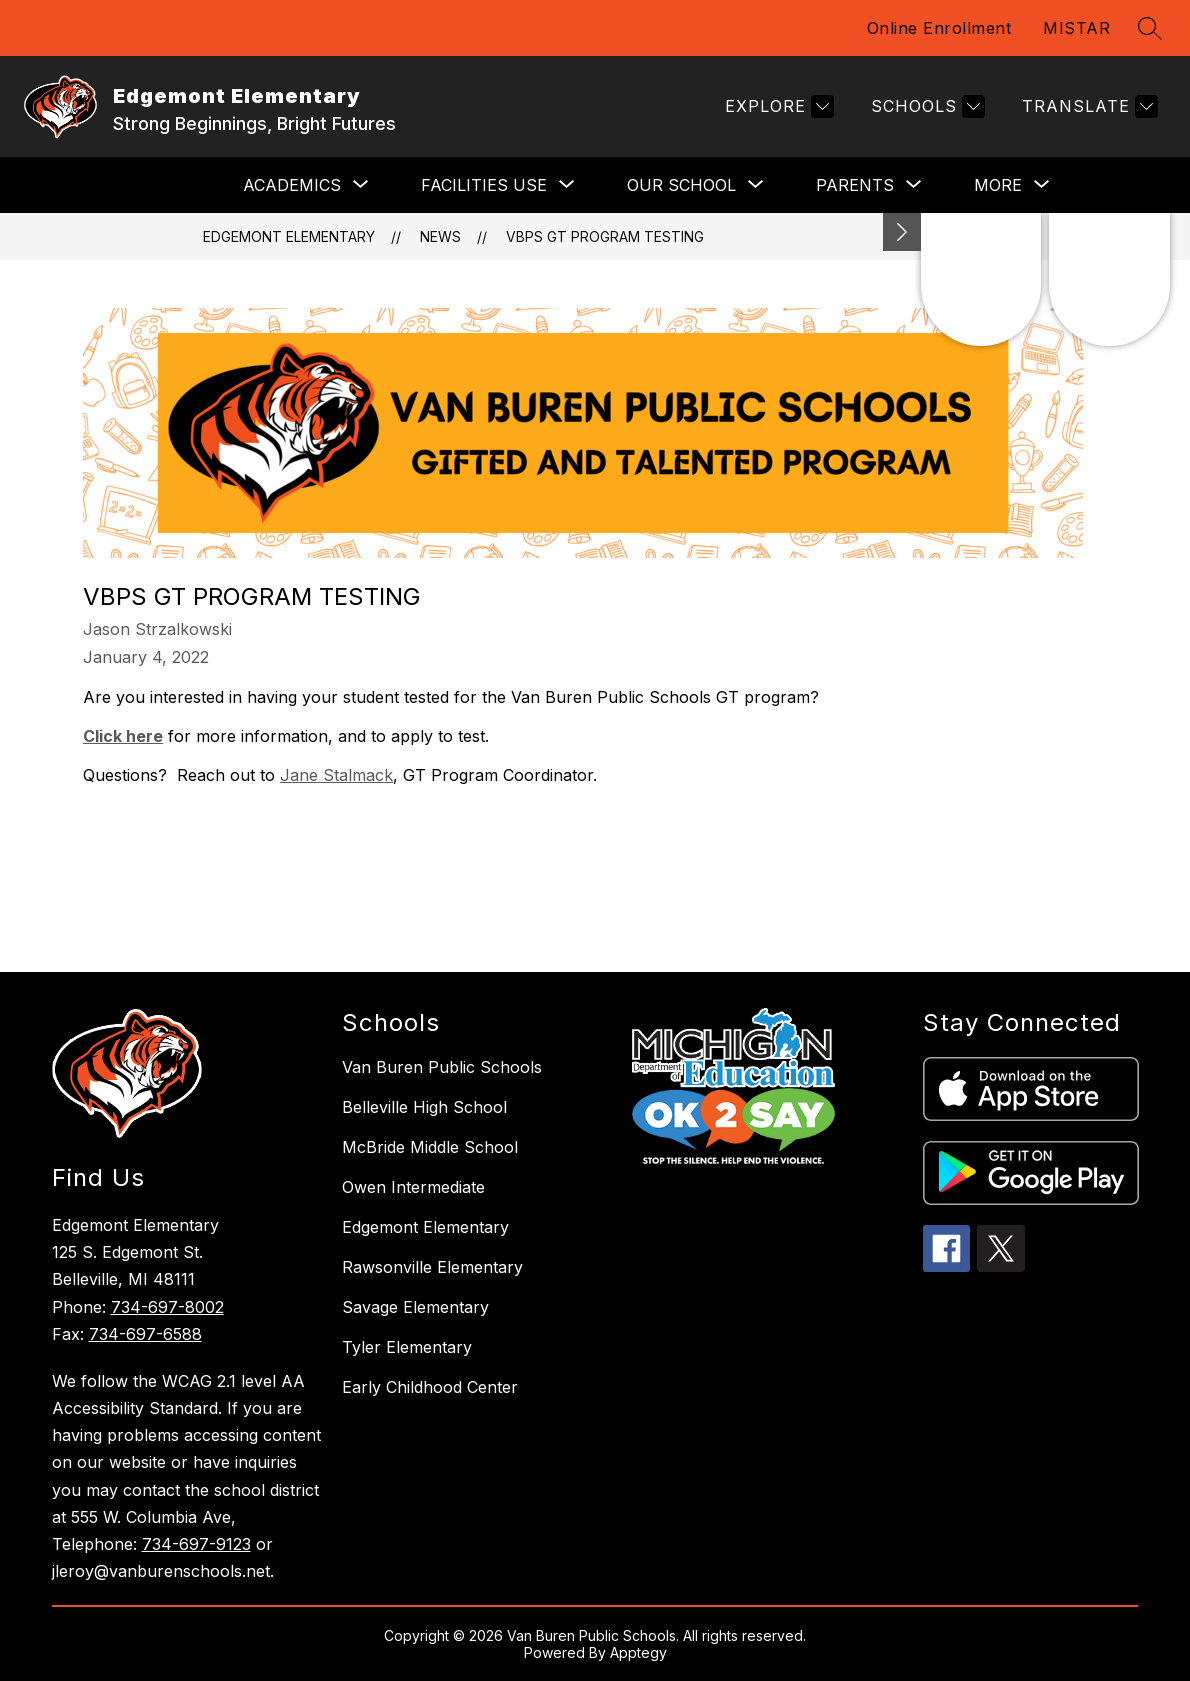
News (440, 236)
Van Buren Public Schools (442, 1067)
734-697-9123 (196, 1544)
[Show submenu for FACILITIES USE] (484, 185)
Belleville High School (424, 1107)
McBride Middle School (430, 1147)
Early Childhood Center (430, 1387)
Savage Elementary (415, 1307)
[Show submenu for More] (998, 185)
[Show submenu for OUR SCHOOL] (681, 185)
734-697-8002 (167, 1307)
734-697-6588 (145, 1334)
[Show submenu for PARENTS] (855, 185)
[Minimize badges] (902, 232)
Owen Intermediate (413, 1187)
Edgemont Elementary (289, 236)
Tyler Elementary (407, 1347)
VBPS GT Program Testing (605, 236)
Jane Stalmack (336, 775)
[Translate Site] (1087, 106)
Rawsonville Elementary (432, 1267)
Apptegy (638, 1652)
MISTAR (1076, 28)
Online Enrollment (939, 28)
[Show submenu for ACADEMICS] (292, 185)
